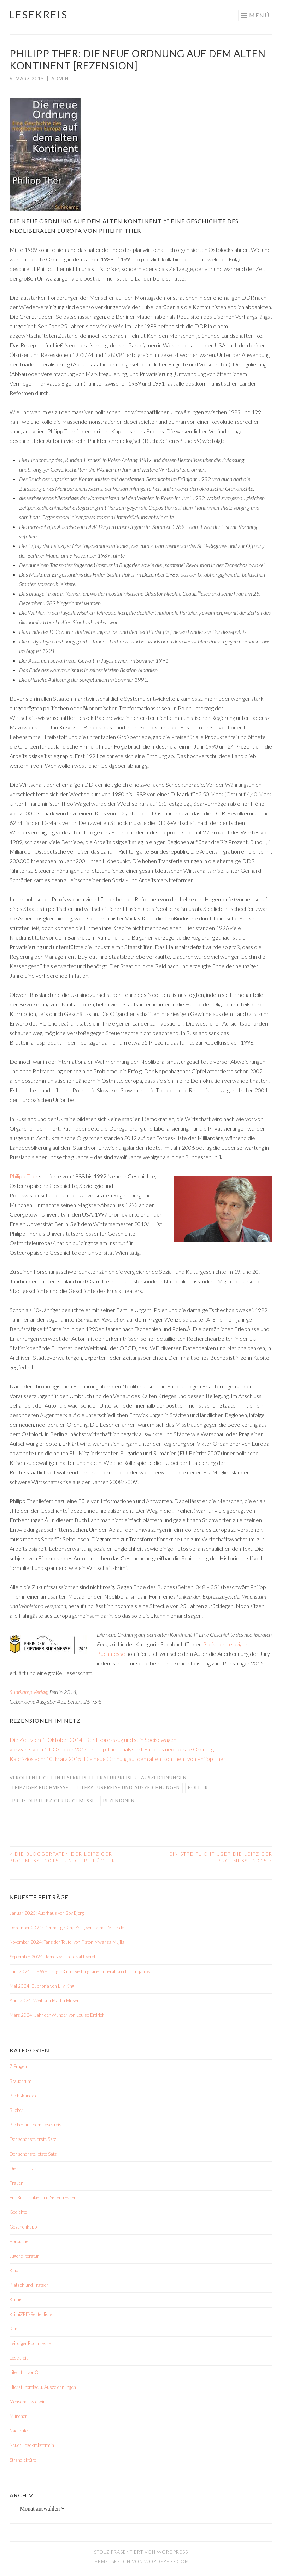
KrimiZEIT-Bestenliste (31, 2314)
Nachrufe (19, 2430)
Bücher (16, 2110)
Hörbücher (20, 2241)
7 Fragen (18, 2066)
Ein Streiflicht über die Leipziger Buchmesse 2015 (220, 1857)
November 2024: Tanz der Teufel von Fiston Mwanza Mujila (67, 1942)
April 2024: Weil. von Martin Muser (44, 2000)
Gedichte (18, 2212)
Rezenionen (119, 1800)
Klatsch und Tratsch (29, 2285)
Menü (259, 15)
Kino (14, 2270)
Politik (198, 1787)
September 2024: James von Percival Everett (53, 1956)
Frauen (16, 2183)
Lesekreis (39, 14)
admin (60, 78)
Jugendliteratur (24, 2256)
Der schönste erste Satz (33, 2139)
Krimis (16, 2299)
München (19, 2416)
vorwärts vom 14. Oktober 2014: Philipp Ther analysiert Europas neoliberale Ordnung (112, 1749)
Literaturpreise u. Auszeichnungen (138, 1777)
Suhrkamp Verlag (28, 1691)
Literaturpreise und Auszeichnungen (128, 1787)
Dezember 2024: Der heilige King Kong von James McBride (67, 1927)
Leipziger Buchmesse (40, 1787)
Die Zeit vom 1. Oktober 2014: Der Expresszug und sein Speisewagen (93, 1739)
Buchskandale (23, 2095)
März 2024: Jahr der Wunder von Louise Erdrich (57, 2015)
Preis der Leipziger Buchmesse (53, 1800)
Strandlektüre (23, 2460)
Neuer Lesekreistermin (32, 2445)
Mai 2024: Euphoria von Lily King (42, 1986)
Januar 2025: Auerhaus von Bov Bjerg (47, 1913)
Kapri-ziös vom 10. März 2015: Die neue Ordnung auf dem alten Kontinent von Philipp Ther (117, 1758)
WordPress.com (166, 2561)
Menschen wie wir (27, 2401)
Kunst (15, 2329)
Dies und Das (23, 2168)
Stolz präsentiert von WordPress (141, 2552)
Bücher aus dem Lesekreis (35, 2124)
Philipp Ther (24, 1176)
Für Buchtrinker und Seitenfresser (43, 2197)
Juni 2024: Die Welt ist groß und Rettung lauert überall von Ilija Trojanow (80, 1971)
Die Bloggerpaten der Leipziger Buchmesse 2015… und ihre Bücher (63, 1857)
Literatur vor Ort (26, 2372)
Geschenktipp (23, 2227)
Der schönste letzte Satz (33, 2154)
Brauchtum (20, 2081)
